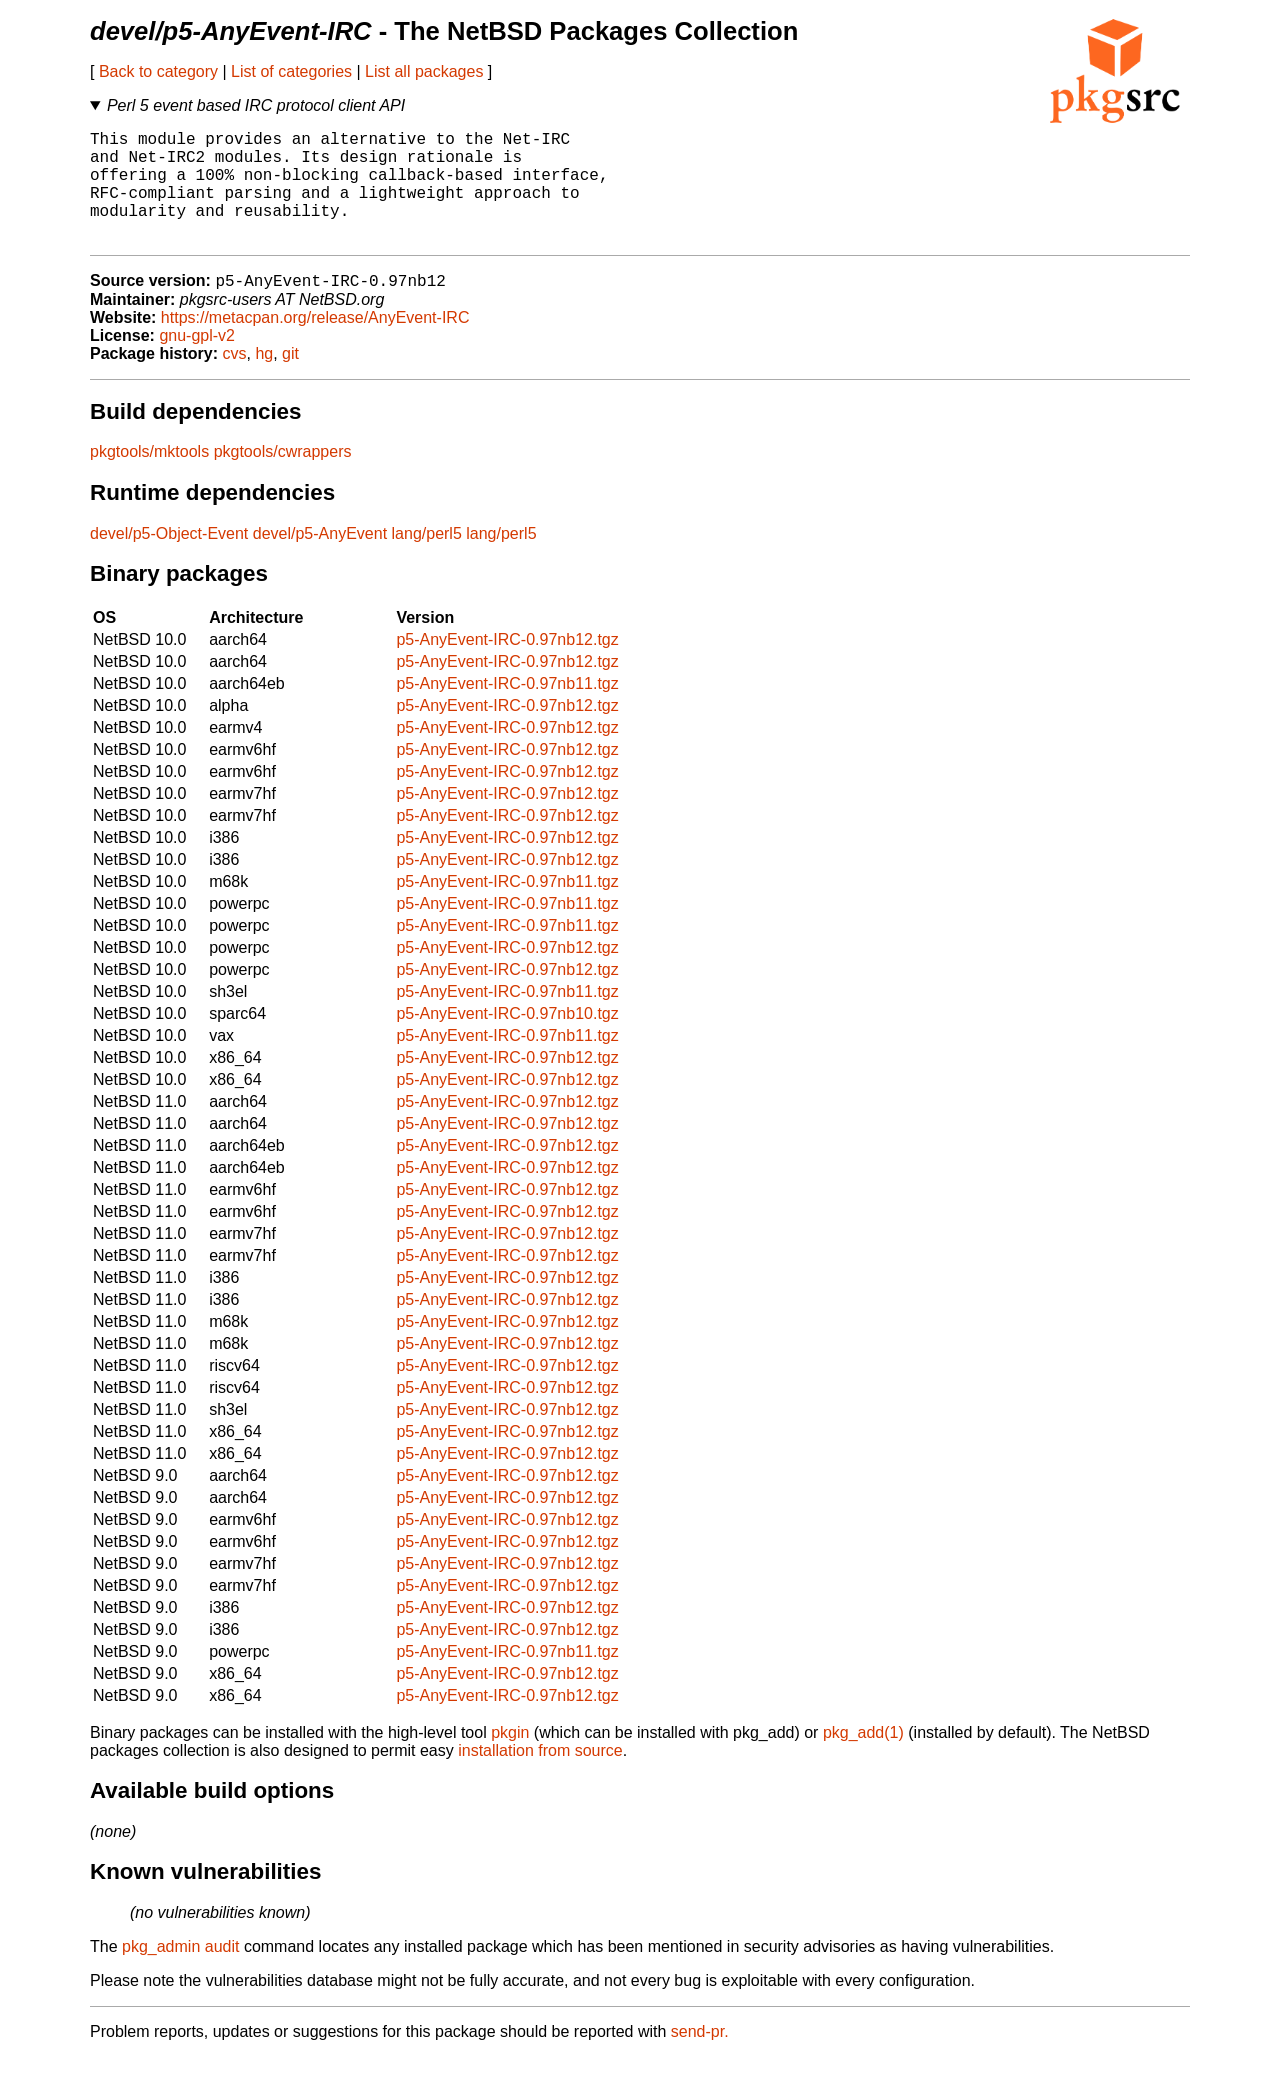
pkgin (510, 1759)
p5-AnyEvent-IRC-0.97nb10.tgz (507, 1040)
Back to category (158, 71)
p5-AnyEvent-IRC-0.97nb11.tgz (507, 710)
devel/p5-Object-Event (169, 560)
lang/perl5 (427, 560)
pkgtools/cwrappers (283, 478)
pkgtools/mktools (149, 478)
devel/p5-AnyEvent (320, 560)
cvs (235, 380)
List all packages (424, 71)
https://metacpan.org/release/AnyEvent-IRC (315, 344)
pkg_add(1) (863, 1759)
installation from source (540, 1777)
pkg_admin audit (180, 1973)
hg (264, 380)
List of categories (291, 71)
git (290, 380)
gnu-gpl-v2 (197, 362)
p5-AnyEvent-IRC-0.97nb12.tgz (507, 666)
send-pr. (700, 2058)
